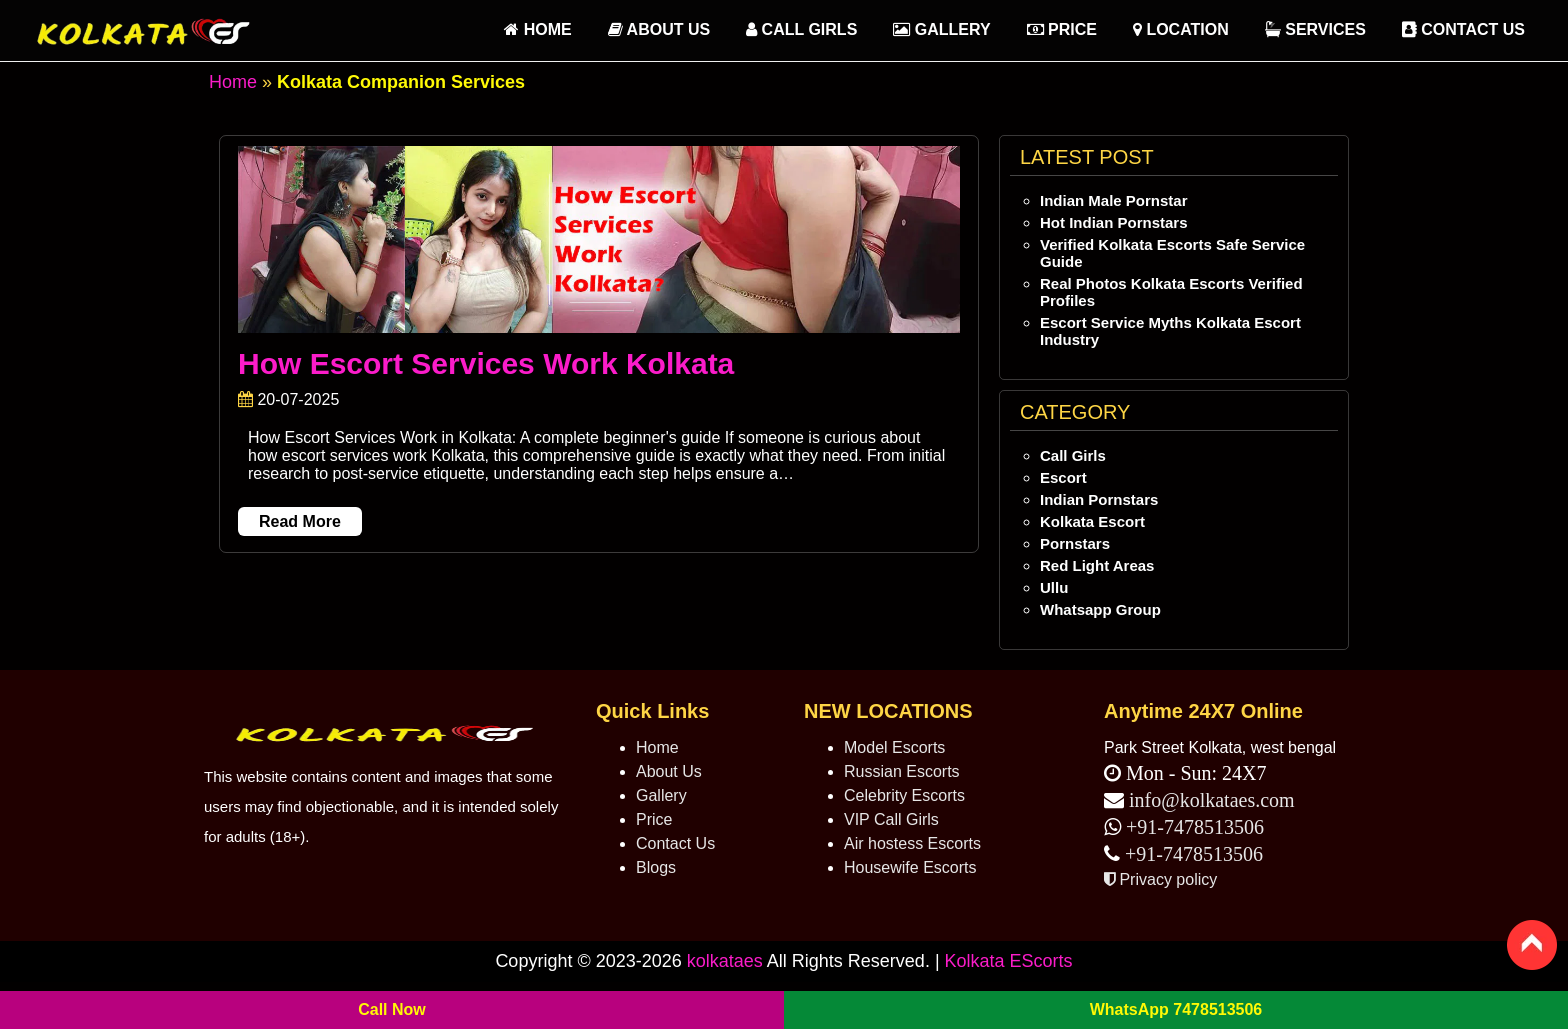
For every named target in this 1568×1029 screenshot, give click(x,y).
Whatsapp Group (1100, 609)
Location (1181, 29)
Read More (300, 521)
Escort (1063, 477)
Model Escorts (894, 747)
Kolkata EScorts (1009, 961)
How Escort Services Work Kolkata (486, 363)
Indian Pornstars (1099, 499)
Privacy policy (1160, 879)
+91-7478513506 (1192, 827)
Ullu (1054, 587)
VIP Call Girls (891, 819)
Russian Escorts (902, 771)
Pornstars (1075, 543)
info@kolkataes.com (1212, 800)
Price (1062, 29)
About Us (659, 29)
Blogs (656, 867)
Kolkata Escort (1092, 521)
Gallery (941, 29)
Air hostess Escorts (912, 843)
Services (1315, 29)
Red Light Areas (1097, 565)
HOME (537, 29)
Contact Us (1463, 29)
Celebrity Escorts (904, 795)
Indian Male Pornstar (1114, 200)
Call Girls (801, 29)
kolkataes (725, 961)
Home (233, 82)
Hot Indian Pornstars (1114, 222)
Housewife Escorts (910, 867)
